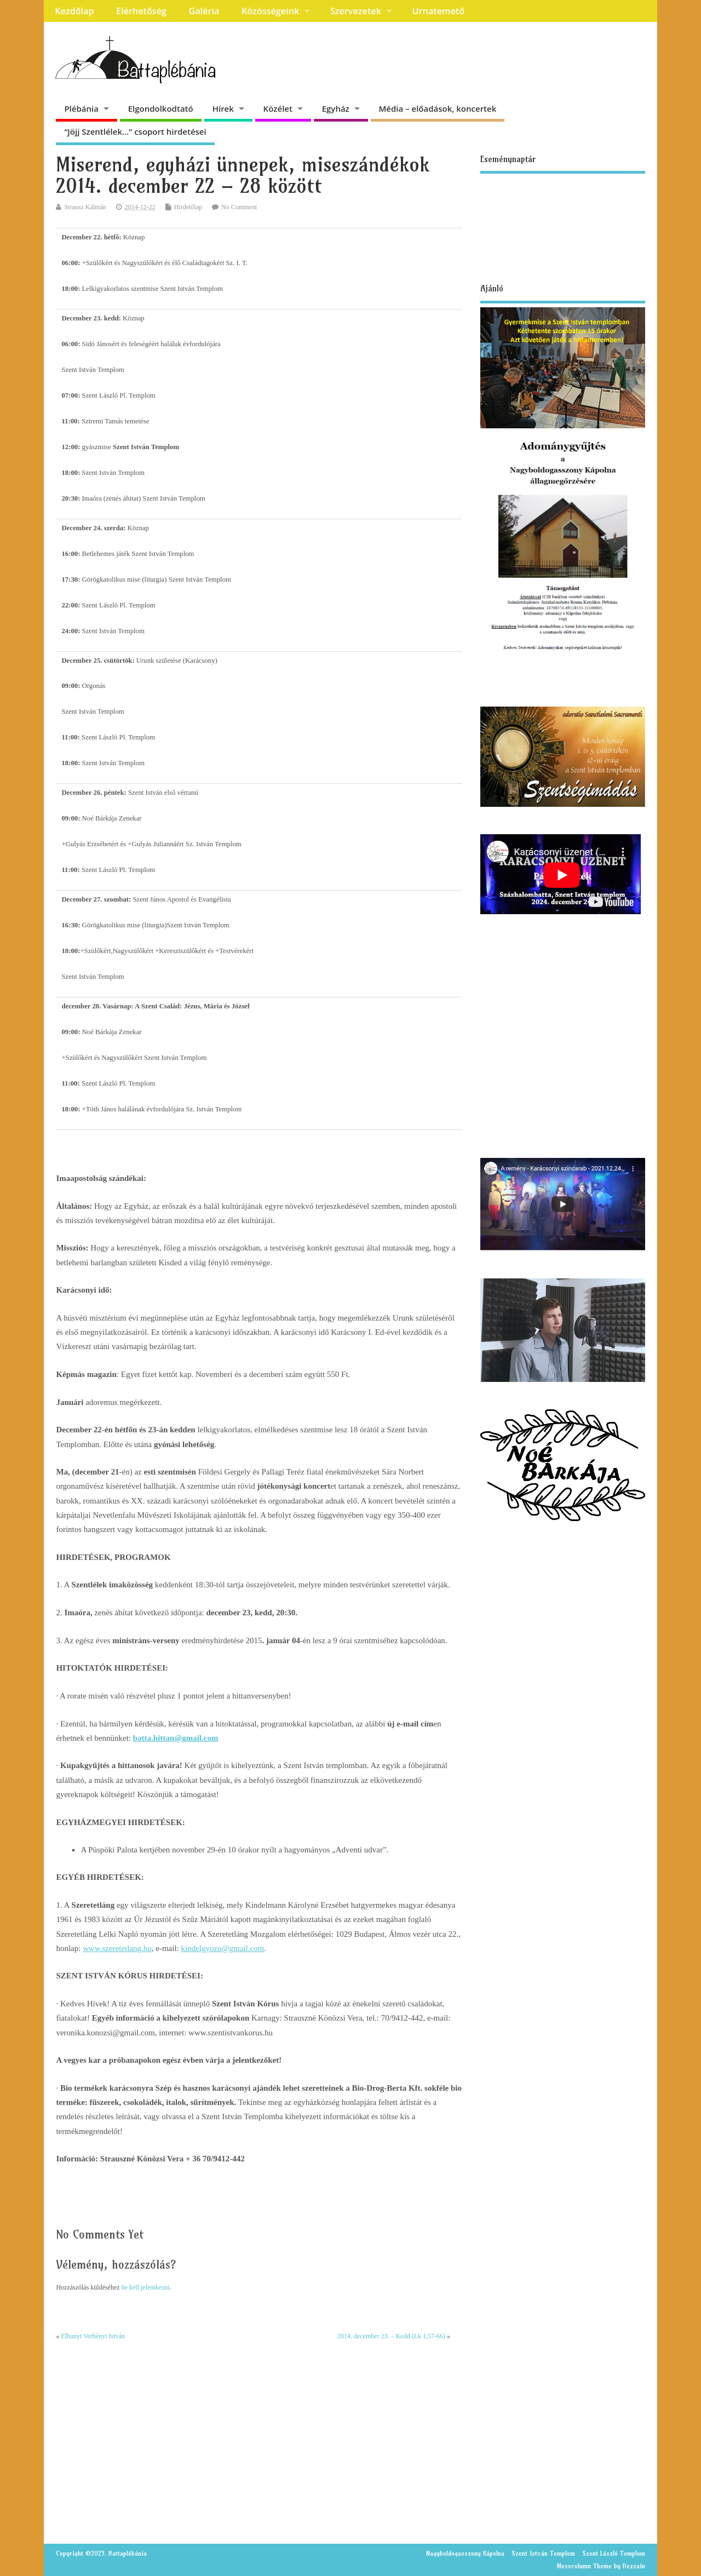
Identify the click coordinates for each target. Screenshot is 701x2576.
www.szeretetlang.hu (117, 1948)
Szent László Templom (613, 2553)
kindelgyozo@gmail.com (223, 1948)
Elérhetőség (141, 11)
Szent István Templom (543, 2553)
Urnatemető (438, 11)
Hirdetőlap (188, 207)
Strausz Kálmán (85, 207)
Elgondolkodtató (160, 108)
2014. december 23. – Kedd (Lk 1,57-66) (391, 2336)
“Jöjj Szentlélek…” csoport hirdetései (135, 131)
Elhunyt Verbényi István (92, 2336)
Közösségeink (270, 11)
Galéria (204, 11)
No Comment (239, 207)
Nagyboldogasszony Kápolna (465, 2553)
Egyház (335, 108)
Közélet (277, 108)
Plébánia (81, 108)
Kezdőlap (74, 11)
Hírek (223, 108)
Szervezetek (355, 11)
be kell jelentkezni (146, 2287)
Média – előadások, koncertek (438, 108)
